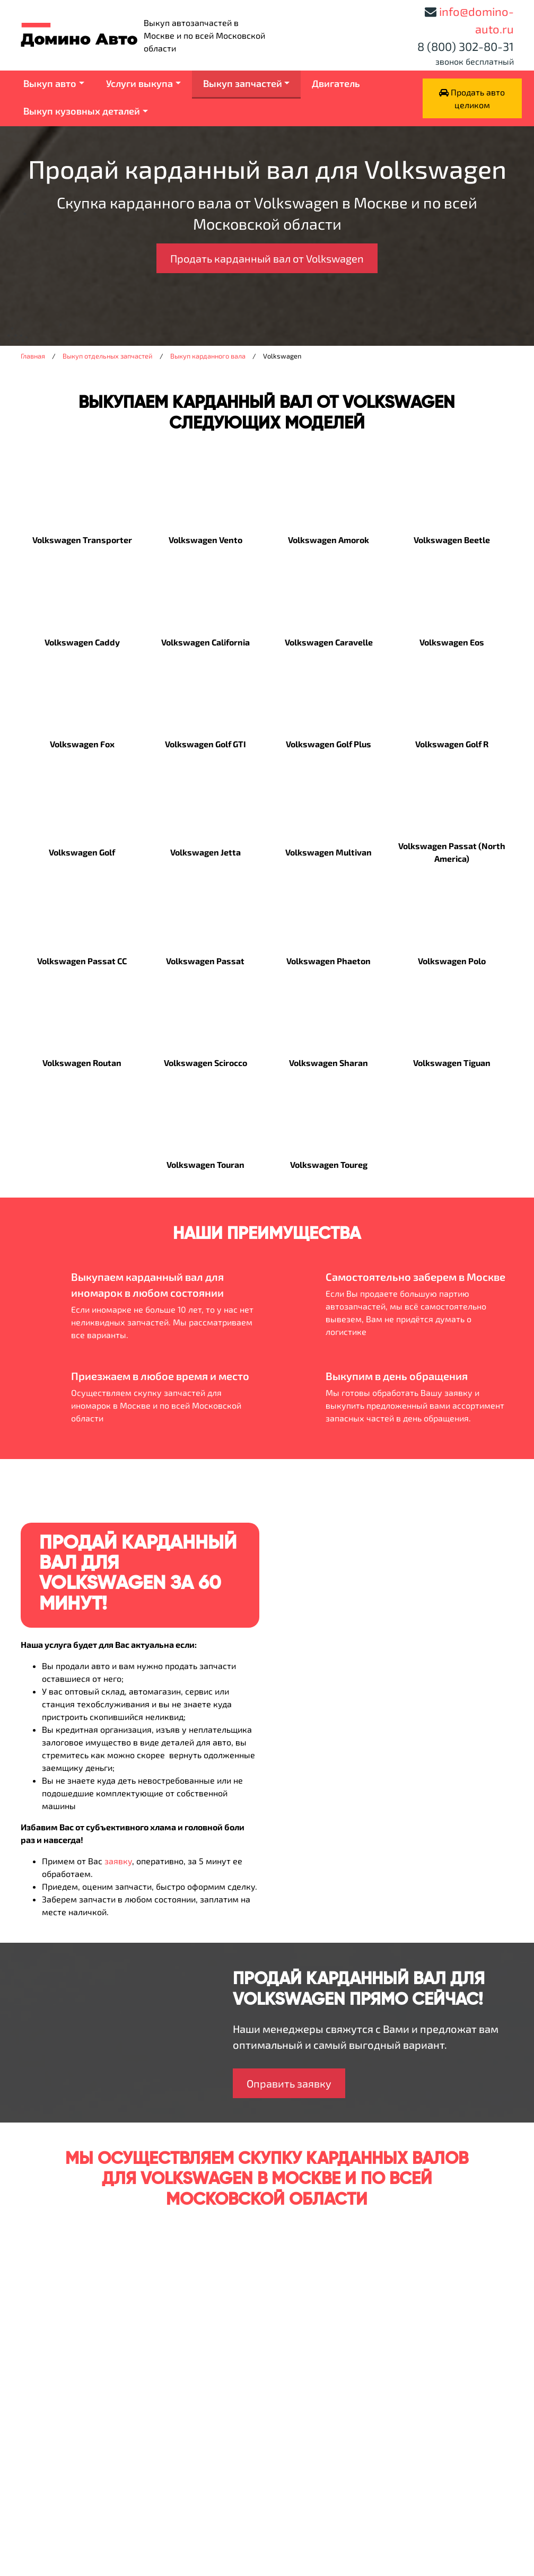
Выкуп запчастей (242, 83)
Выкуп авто (49, 83)
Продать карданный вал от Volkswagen (267, 258)
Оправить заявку (289, 2083)
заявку (118, 1861)
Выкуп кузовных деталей (81, 111)
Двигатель (336, 83)
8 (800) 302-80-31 (465, 46)
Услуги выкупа (139, 83)
